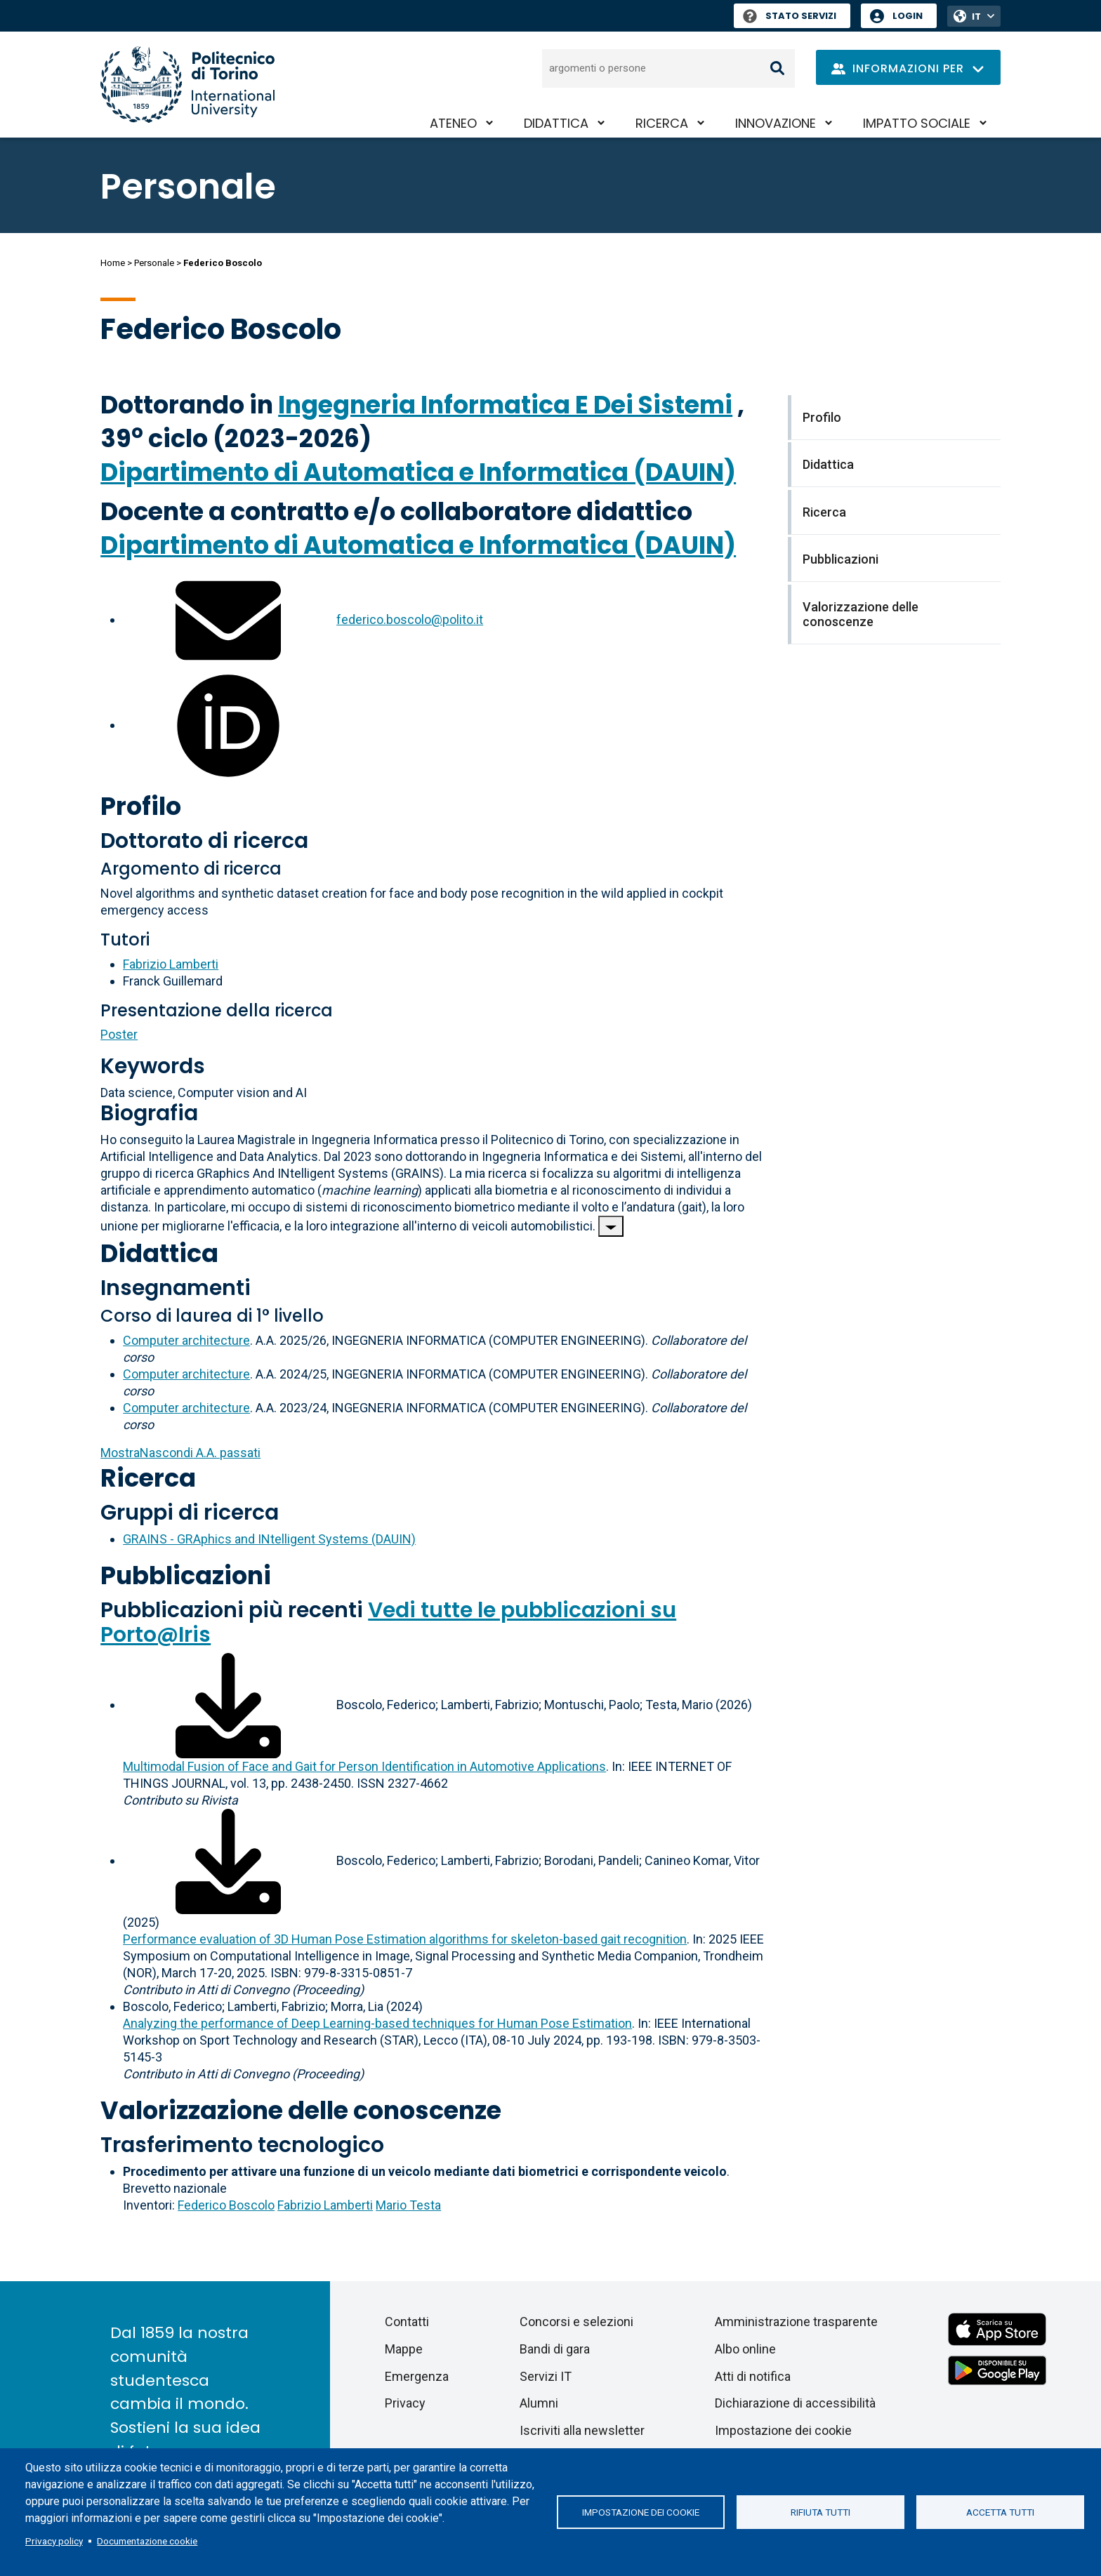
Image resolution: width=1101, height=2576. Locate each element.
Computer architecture (186, 1340)
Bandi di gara (555, 2349)
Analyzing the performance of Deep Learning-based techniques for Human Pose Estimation (377, 2023)
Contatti (407, 2321)
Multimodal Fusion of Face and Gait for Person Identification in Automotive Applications (364, 1766)
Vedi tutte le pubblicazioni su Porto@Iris (388, 1622)
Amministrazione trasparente (796, 2321)
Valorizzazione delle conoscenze (300, 2110)
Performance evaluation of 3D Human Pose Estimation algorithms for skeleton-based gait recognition (405, 1939)
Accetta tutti (1000, 2512)
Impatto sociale (916, 123)
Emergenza (417, 2376)
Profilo (140, 806)
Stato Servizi (789, 15)
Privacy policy (54, 2541)
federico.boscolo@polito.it (409, 619)
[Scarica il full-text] (228, 1704)
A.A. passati (180, 1452)
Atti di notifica (753, 2376)
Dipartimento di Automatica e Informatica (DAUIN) (418, 472)
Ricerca (661, 123)
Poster (119, 1034)
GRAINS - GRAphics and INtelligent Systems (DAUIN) (269, 1539)
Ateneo (453, 123)
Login (907, 15)
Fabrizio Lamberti (170, 964)
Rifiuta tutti (820, 2512)
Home (112, 263)
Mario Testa (408, 2205)
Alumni (539, 2403)
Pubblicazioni (185, 1575)
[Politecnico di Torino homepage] (187, 84)
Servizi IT (546, 2376)
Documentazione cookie (147, 2541)
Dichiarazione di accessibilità (795, 2403)
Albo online (745, 2349)
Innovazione (775, 123)
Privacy (405, 2403)
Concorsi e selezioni (576, 2321)
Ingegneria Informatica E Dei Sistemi (505, 404)
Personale (154, 263)
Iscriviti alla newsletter (582, 2430)
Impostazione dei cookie (640, 2512)
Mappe (404, 2349)
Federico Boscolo (226, 2205)
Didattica (556, 123)
